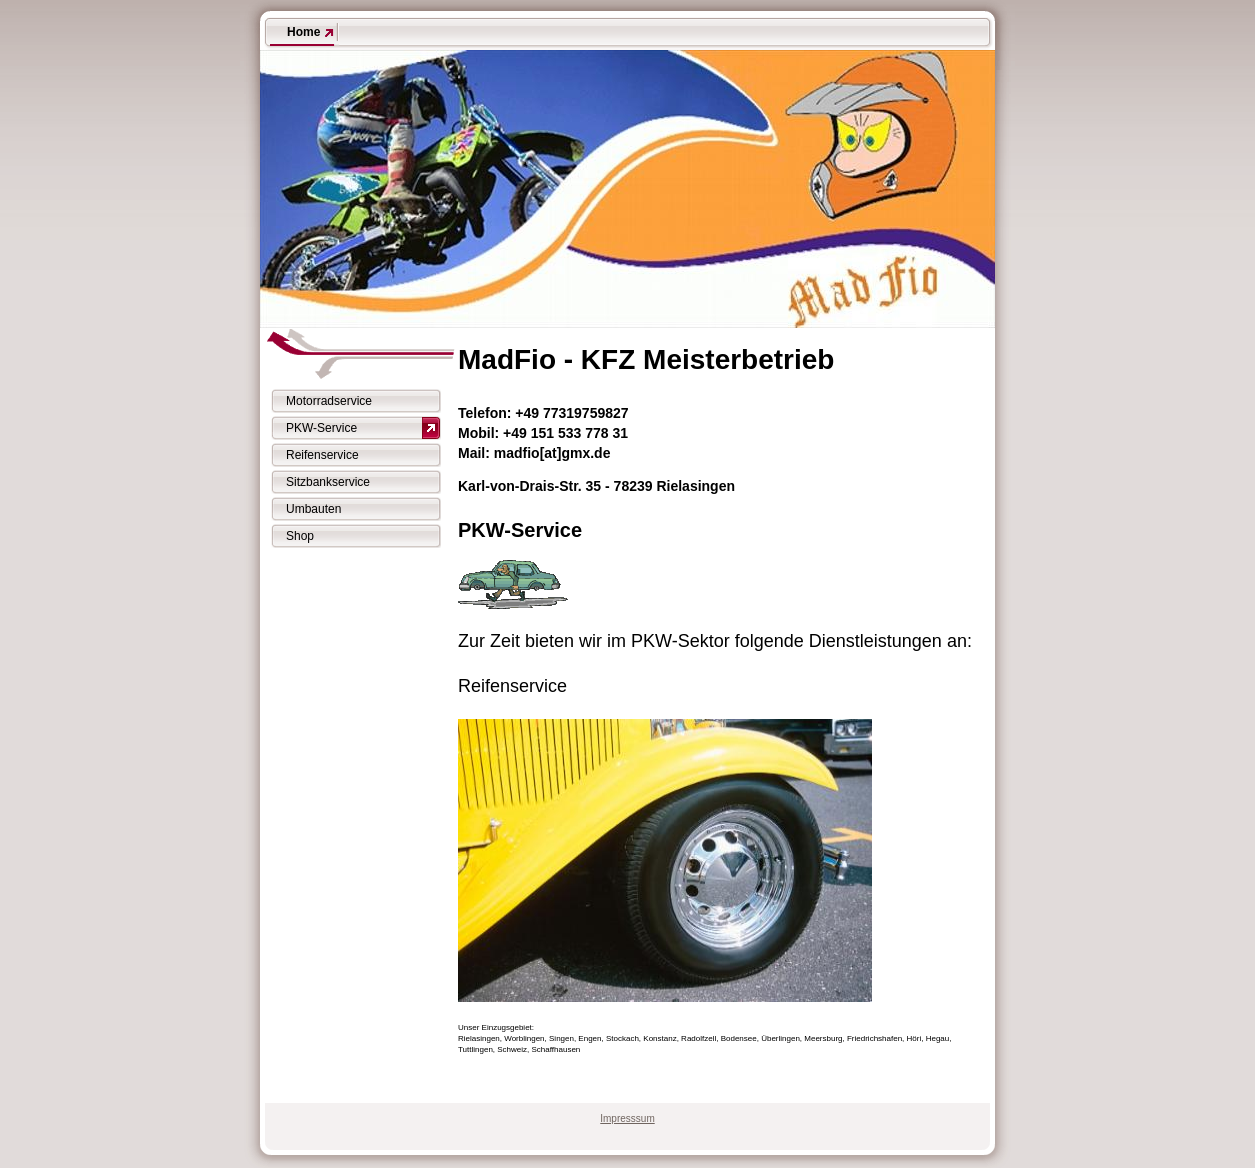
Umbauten (313, 509)
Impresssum (627, 1118)
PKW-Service (321, 428)
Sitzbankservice (328, 482)
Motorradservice (329, 401)
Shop (300, 536)
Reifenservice (322, 455)
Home (303, 32)
